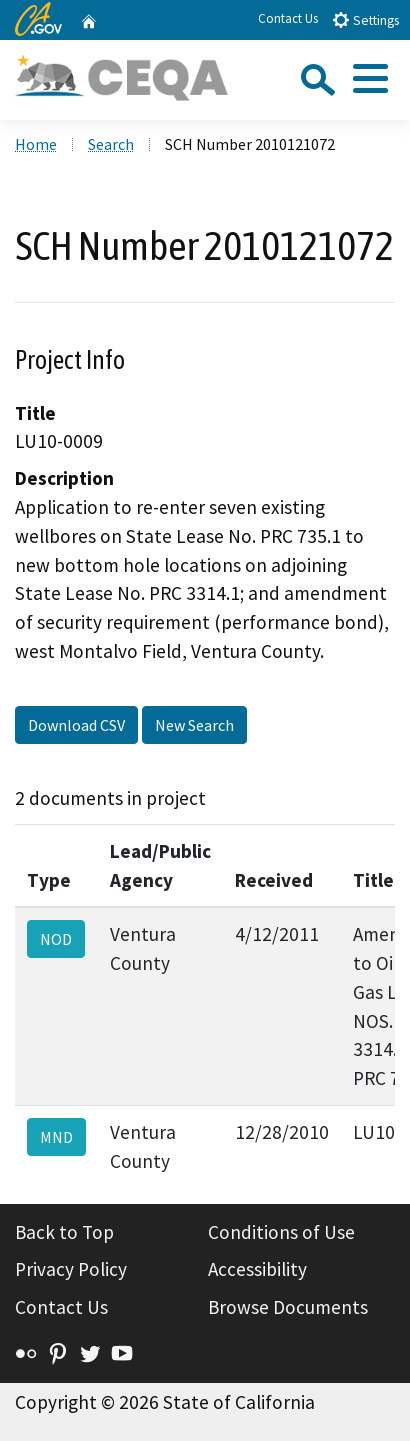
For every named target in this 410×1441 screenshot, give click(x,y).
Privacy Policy (71, 1269)
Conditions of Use (281, 1232)
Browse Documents (288, 1307)
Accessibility (257, 1269)
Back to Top (64, 1232)
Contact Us (288, 18)
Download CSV (76, 725)
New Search (194, 725)
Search (111, 144)
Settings (365, 19)
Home (36, 144)
